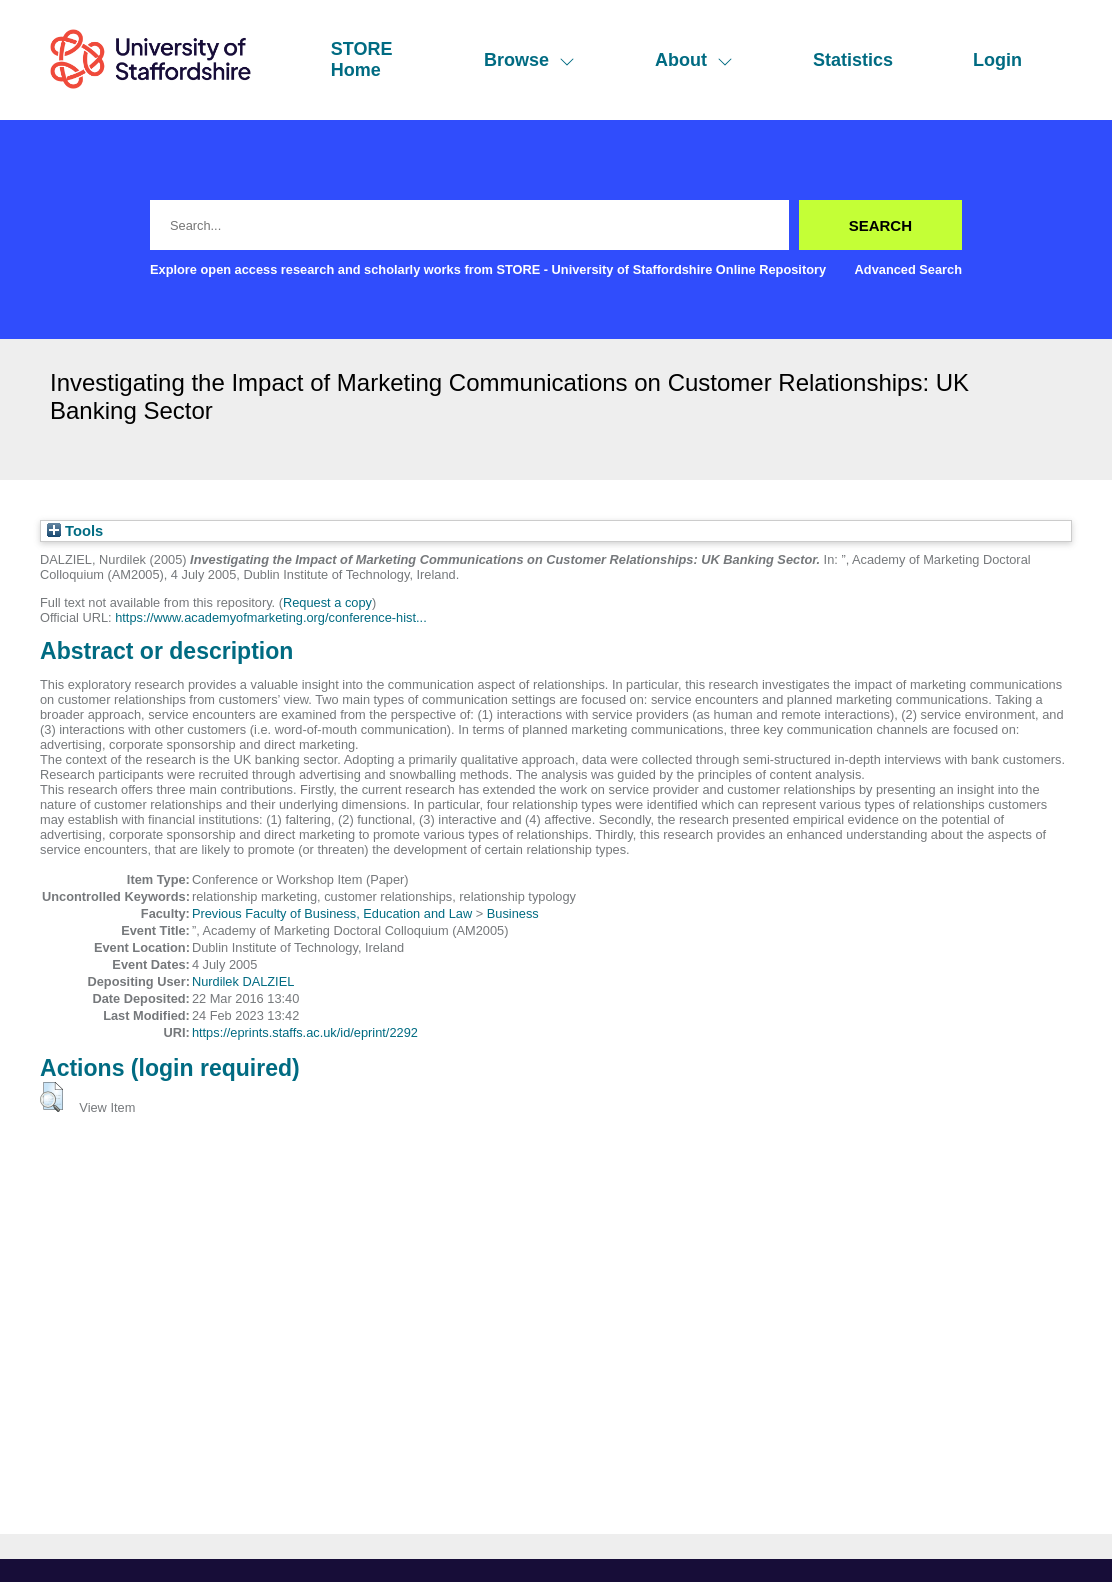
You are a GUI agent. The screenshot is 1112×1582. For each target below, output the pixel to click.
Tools (75, 531)
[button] (51, 1097)
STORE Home (362, 59)
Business (513, 913)
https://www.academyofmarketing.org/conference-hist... (271, 617)
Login (997, 60)
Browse (529, 60)
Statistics (853, 60)
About (694, 60)
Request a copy (327, 602)
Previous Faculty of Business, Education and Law (332, 913)
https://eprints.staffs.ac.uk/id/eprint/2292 (305, 1032)
